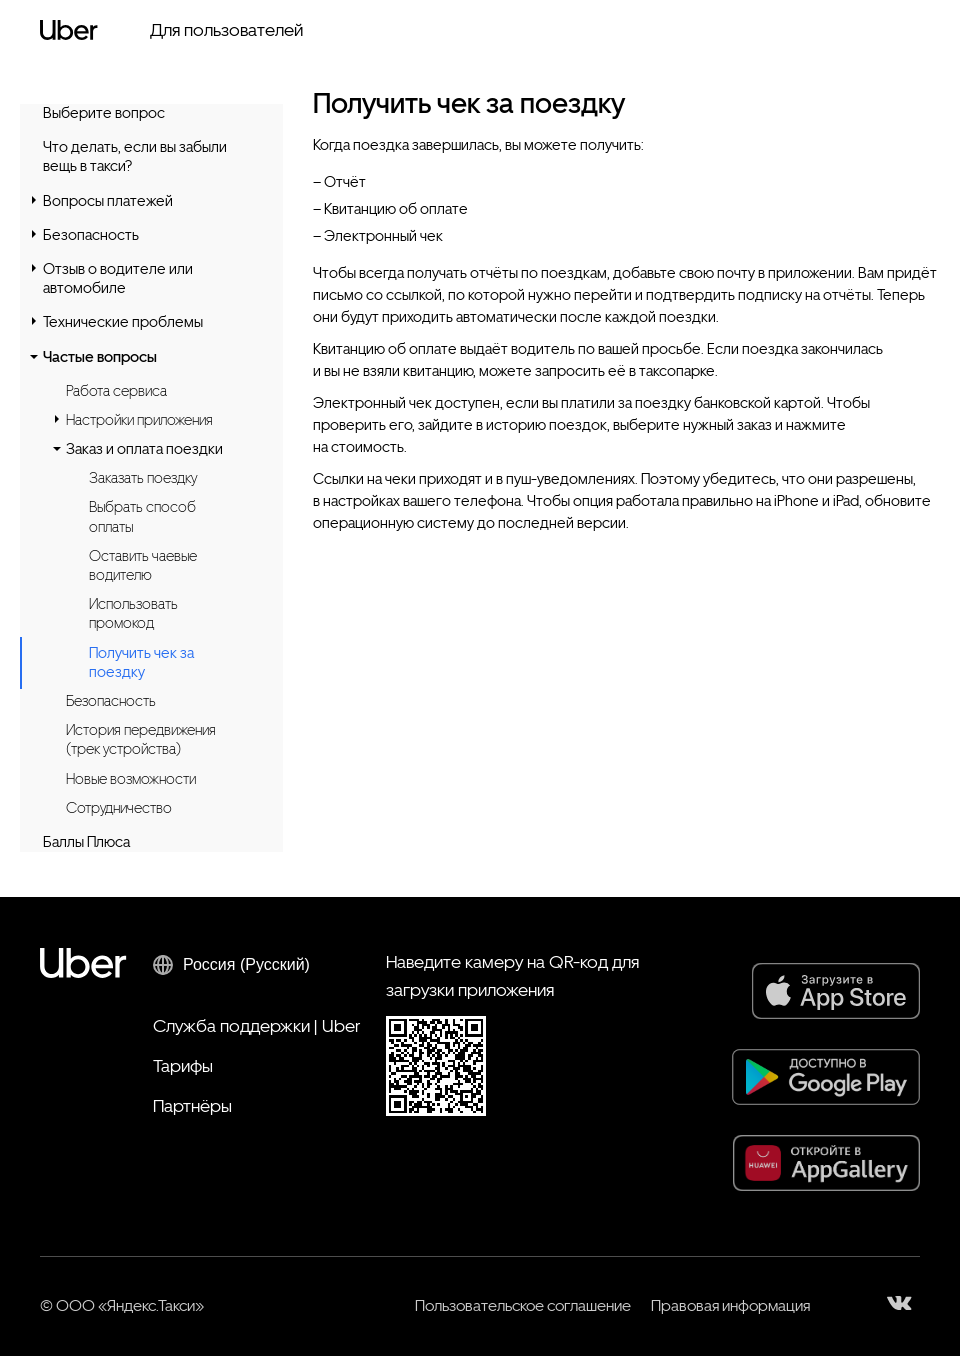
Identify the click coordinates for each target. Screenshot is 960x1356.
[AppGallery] (826, 1163)
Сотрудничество (119, 808)
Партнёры (192, 1105)
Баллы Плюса (86, 842)
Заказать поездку (143, 478)
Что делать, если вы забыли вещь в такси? (135, 156)
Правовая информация (730, 1305)
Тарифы (183, 1065)
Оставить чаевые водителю (143, 565)
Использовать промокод (133, 613)
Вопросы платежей (108, 201)
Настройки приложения (139, 420)
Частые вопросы (100, 357)
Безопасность (91, 235)
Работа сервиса (116, 391)
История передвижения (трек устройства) (141, 739)
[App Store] (836, 991)
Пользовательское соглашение (523, 1305)
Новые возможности (131, 779)
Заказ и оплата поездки (144, 449)
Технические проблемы (123, 322)
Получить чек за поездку (141, 663)
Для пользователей (226, 29)
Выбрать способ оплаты (142, 516)
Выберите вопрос (104, 113)
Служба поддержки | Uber (256, 1025)
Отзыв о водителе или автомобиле (118, 278)
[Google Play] (826, 1077)
